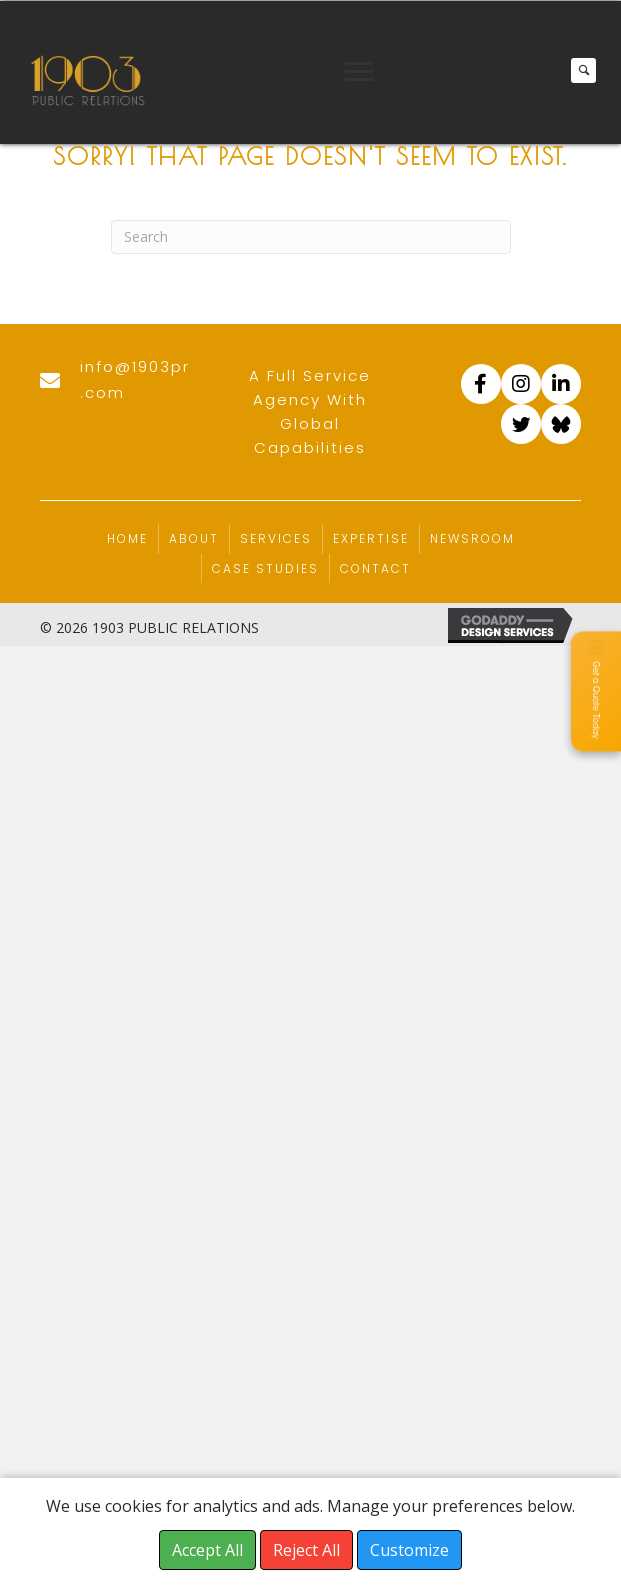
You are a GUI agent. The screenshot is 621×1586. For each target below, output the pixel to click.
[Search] (311, 237)
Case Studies (265, 568)
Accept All (207, 1550)
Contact (375, 568)
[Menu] (359, 72)
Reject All (306, 1550)
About (194, 538)
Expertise (371, 538)
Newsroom (472, 538)
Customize (409, 1550)
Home (127, 538)
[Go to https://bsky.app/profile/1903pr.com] (561, 424)
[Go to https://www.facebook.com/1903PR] (481, 384)
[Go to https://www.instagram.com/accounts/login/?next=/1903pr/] (521, 384)
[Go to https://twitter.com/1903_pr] (521, 424)
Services (276, 538)
